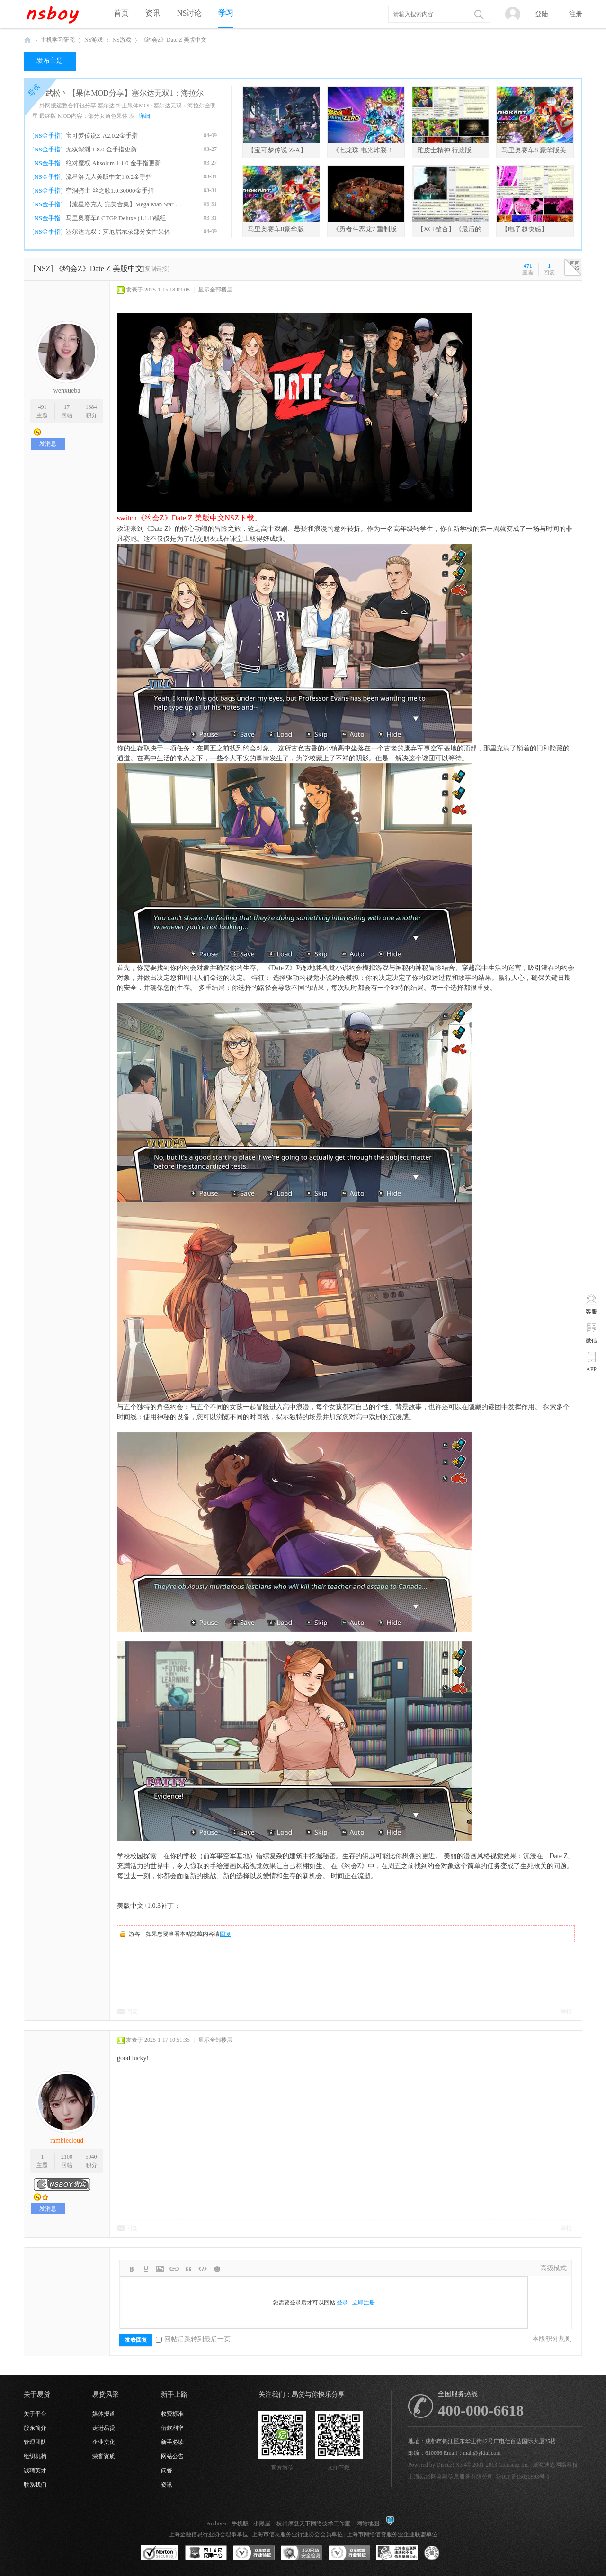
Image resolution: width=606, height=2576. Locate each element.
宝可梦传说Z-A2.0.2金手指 (102, 135)
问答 (166, 2470)
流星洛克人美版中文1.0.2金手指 (109, 176)
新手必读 (172, 2442)
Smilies (217, 2269)
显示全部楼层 (215, 289)
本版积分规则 (552, 2338)
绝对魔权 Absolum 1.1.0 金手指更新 (113, 163)
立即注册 (363, 2302)
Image (160, 2269)
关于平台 (35, 2413)
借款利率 (172, 2428)
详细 (144, 116)
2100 (66, 2156)
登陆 (541, 14)
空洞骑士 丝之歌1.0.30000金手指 (109, 190)
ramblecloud (66, 2140)
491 (42, 407)
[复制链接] (156, 268)
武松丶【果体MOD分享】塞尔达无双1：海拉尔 (124, 93)
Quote (188, 2269)
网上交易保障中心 (206, 2553)
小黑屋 (261, 2523)
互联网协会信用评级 (445, 2553)
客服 (591, 1304)
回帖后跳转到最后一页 (193, 2339)
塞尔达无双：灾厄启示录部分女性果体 (118, 231)
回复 (225, 1934)
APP (591, 1362)
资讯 (152, 13)
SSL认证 (160, 2553)
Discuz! (445, 2464)
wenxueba (66, 390)
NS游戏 (93, 39)
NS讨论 (189, 13)
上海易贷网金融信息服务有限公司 (450, 2476)
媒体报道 (103, 2413)
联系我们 (35, 2484)
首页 (121, 13)
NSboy (27, 40)
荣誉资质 (103, 2456)
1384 (91, 407)
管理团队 (35, 2442)
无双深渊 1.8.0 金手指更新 (101, 149)
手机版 (240, 2523)
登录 (342, 2302)
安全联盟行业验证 (254, 2553)
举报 (566, 2011)
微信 (591, 1333)
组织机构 (35, 2456)
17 (67, 407)
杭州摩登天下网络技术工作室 (313, 2523)
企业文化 (103, 2442)
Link (174, 2269)
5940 (91, 2156)
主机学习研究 (58, 39)
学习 (225, 13)
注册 (575, 14)
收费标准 (172, 2413)
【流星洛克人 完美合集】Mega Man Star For (124, 204)
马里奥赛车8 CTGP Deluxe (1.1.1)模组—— (122, 217)
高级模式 (553, 2268)
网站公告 (172, 2456)
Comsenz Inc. (514, 2464)
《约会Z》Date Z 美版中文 (173, 39)
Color (146, 2269)
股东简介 (35, 2428)
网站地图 (367, 2523)
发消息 (47, 444)
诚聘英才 (35, 2470)
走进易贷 (103, 2428)
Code (202, 2269)
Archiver (216, 2523)
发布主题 (49, 60)
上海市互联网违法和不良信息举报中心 (397, 2553)
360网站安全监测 (301, 2553)
